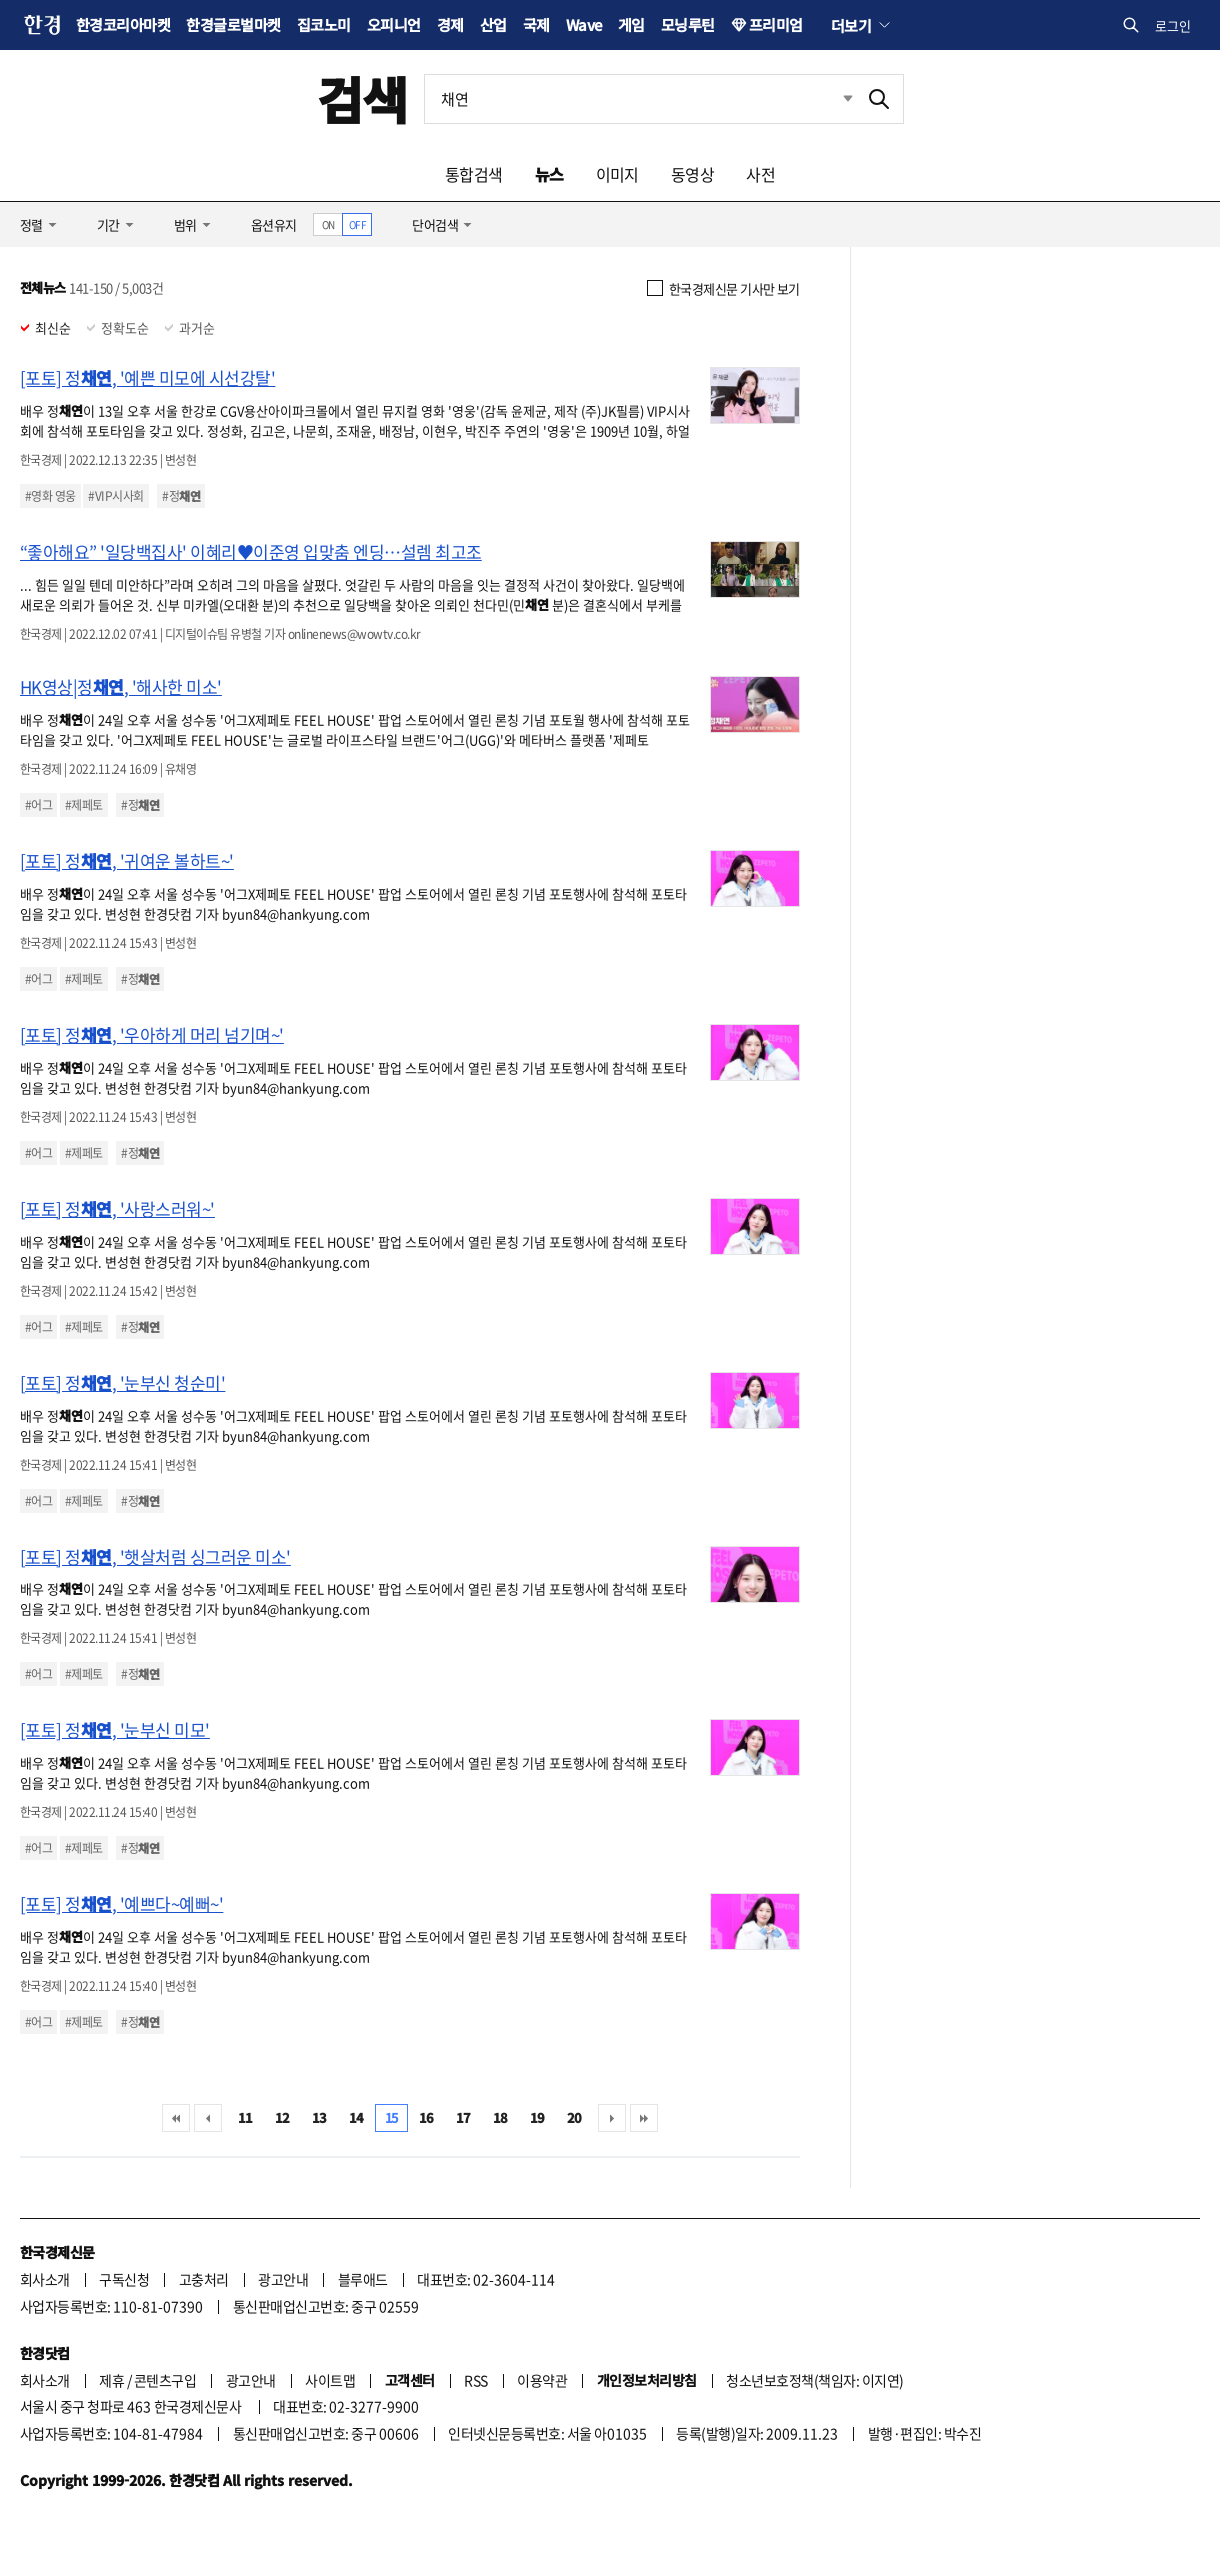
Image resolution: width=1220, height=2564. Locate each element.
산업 (493, 24)
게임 (631, 24)
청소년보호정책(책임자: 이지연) (814, 2380)
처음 (176, 2118)
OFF (357, 224)
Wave (584, 24)
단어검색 (435, 224)
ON (328, 224)
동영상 (692, 174)
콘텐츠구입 (165, 2380)
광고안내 (283, 2279)
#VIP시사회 (115, 496)
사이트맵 (330, 2380)
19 (537, 2117)
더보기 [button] (851, 25)
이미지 (617, 174)
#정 (181, 496)
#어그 (38, 805)
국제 (536, 24)
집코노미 (324, 24)
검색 (362, 98)
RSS (475, 2380)
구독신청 (124, 2279)
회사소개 (45, 2279)
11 (245, 2117)
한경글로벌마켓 (233, 24)
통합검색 (474, 174)
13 (319, 2117)
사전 (760, 174)
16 (426, 2117)
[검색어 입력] (640, 99)
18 (500, 2117)
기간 (108, 224)
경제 (450, 24)
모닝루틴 (688, 24)
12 (282, 2117)
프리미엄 (776, 24)
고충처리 (204, 2279)
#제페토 (84, 805)
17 (463, 2117)
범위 (185, 224)
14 (356, 2117)
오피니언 (394, 24)
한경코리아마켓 (123, 24)
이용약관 (542, 2380)
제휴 (111, 2380)
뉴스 (549, 174)
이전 (208, 2118)
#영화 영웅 (50, 496)
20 (574, 2117)
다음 (612, 2118)
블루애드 (363, 2279)
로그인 (1173, 25)
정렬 (31, 224)
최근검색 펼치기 (833, 99)
